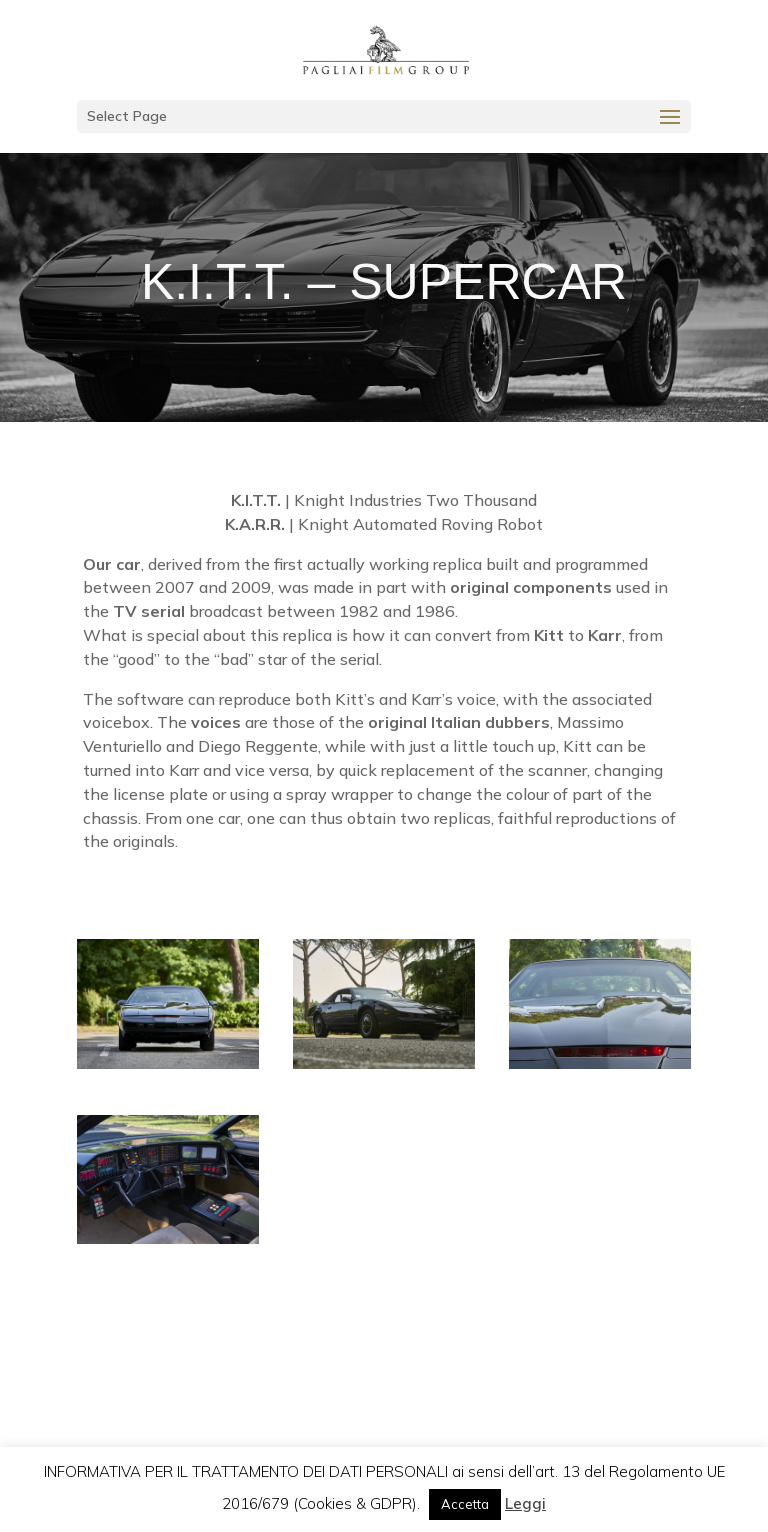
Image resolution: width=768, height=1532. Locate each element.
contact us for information (384, 1344)
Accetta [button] (465, 1504)
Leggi (525, 1503)
